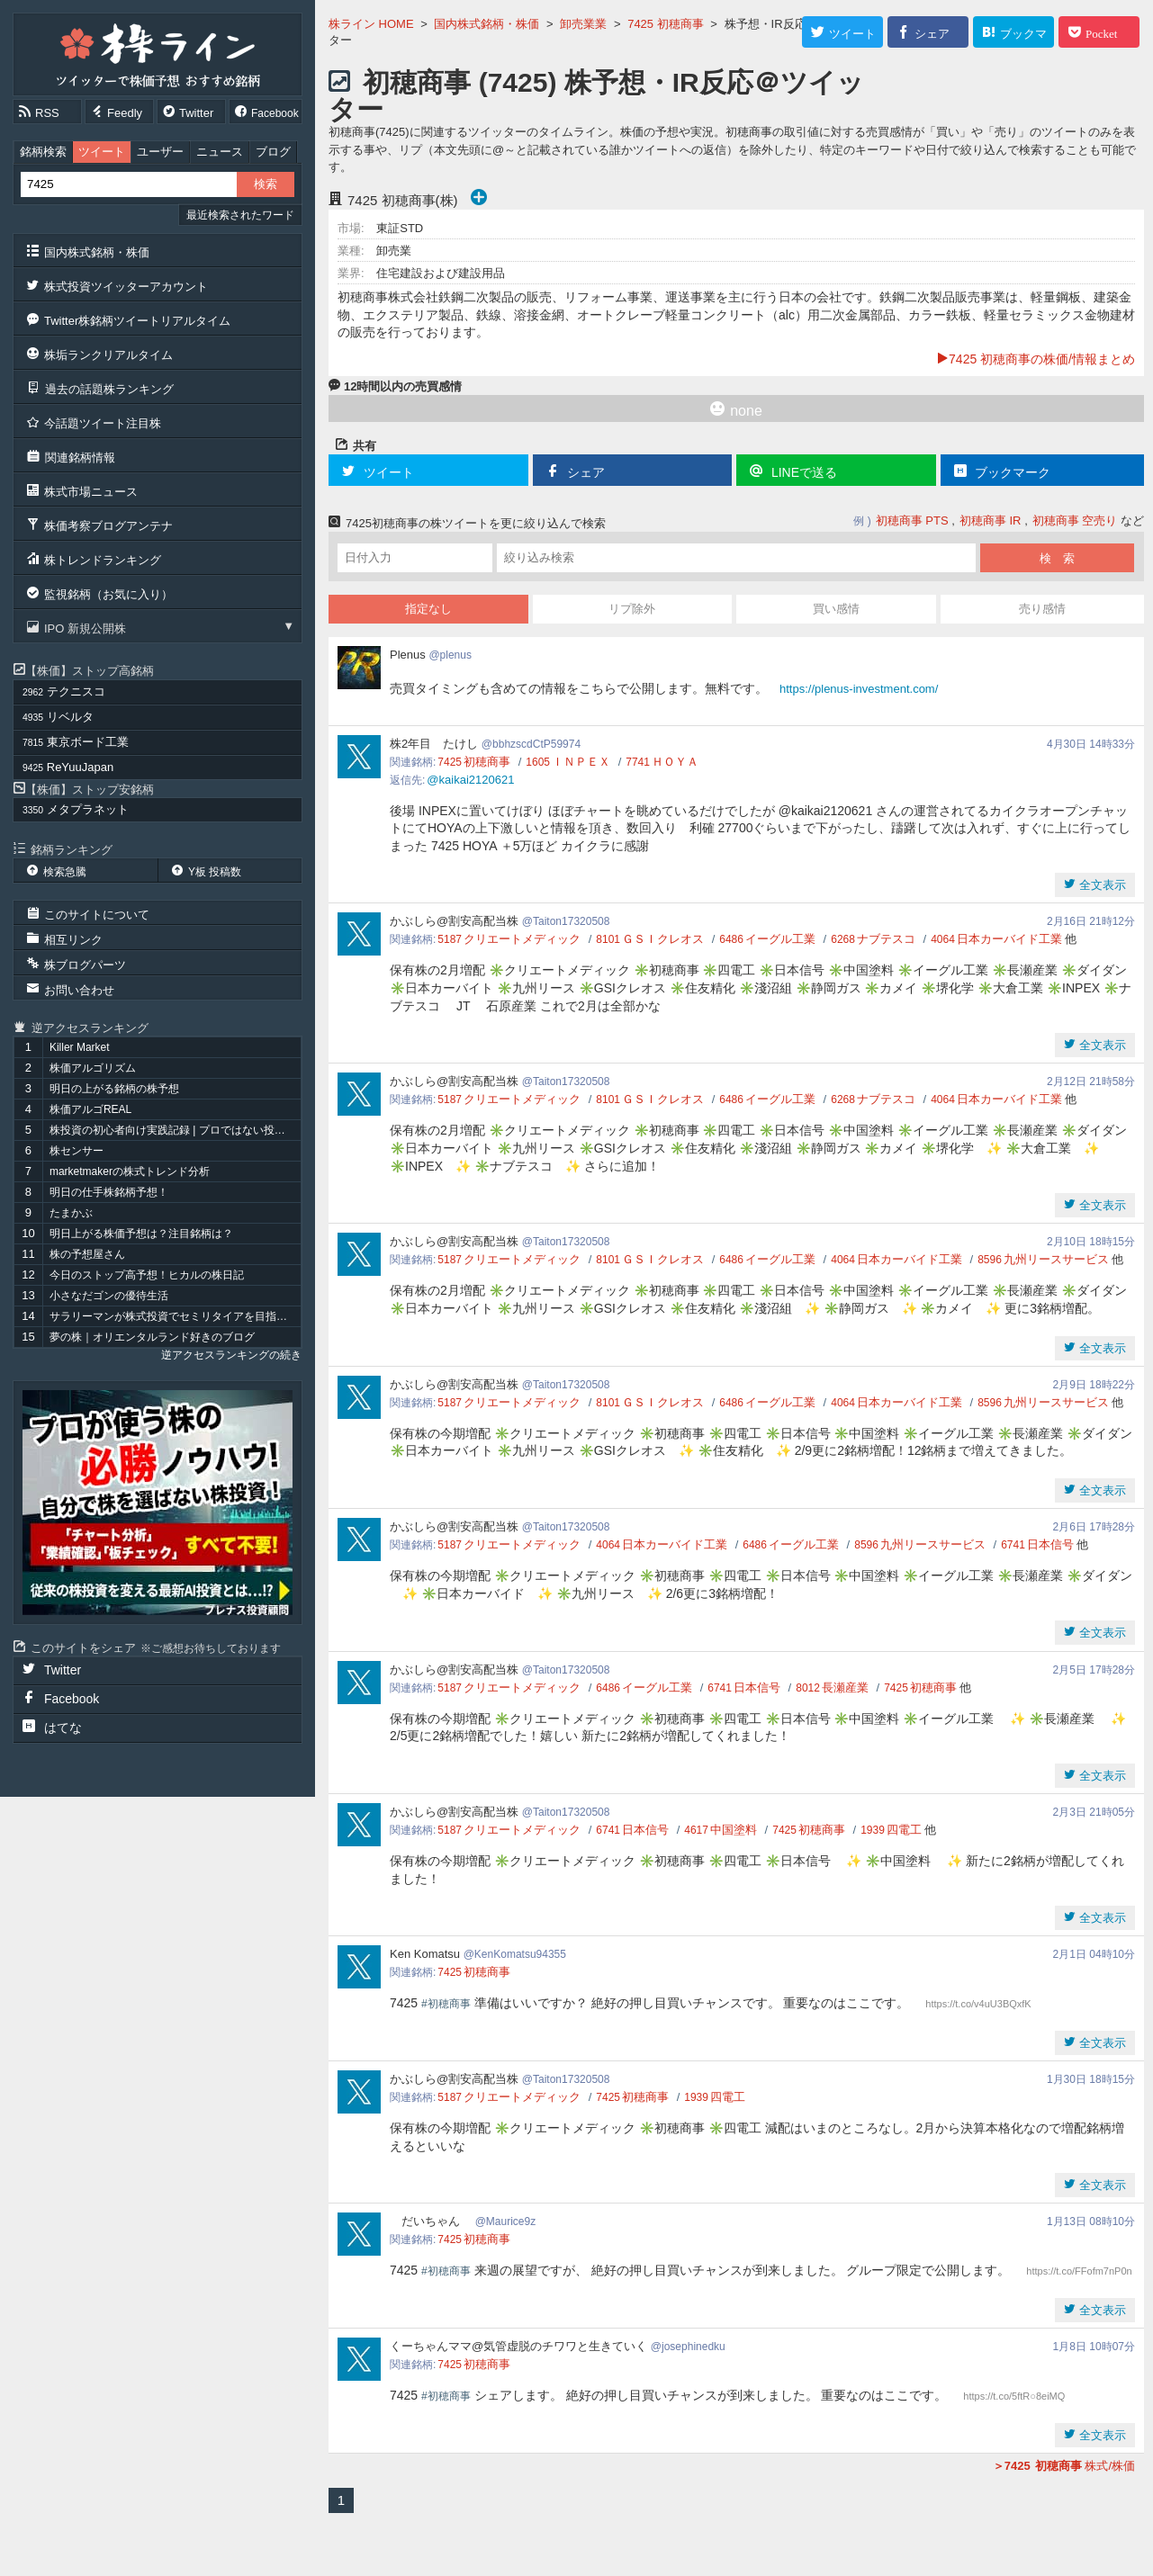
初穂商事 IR (990, 520)
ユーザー (160, 151)
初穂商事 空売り (1075, 520)
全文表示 (1101, 885)
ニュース (219, 151)
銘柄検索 (43, 151)
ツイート (101, 151)
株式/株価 (1064, 2466)
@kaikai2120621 (470, 779)
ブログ (273, 151)
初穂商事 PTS (912, 520)
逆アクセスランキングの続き (231, 1355)
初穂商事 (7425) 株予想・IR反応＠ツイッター (596, 95)
